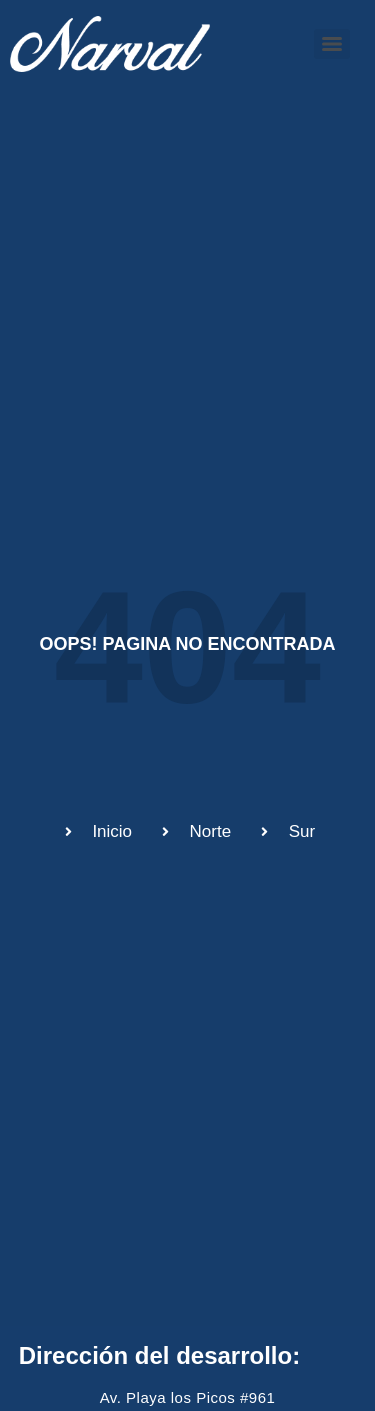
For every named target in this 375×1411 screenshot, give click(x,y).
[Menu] (332, 44)
